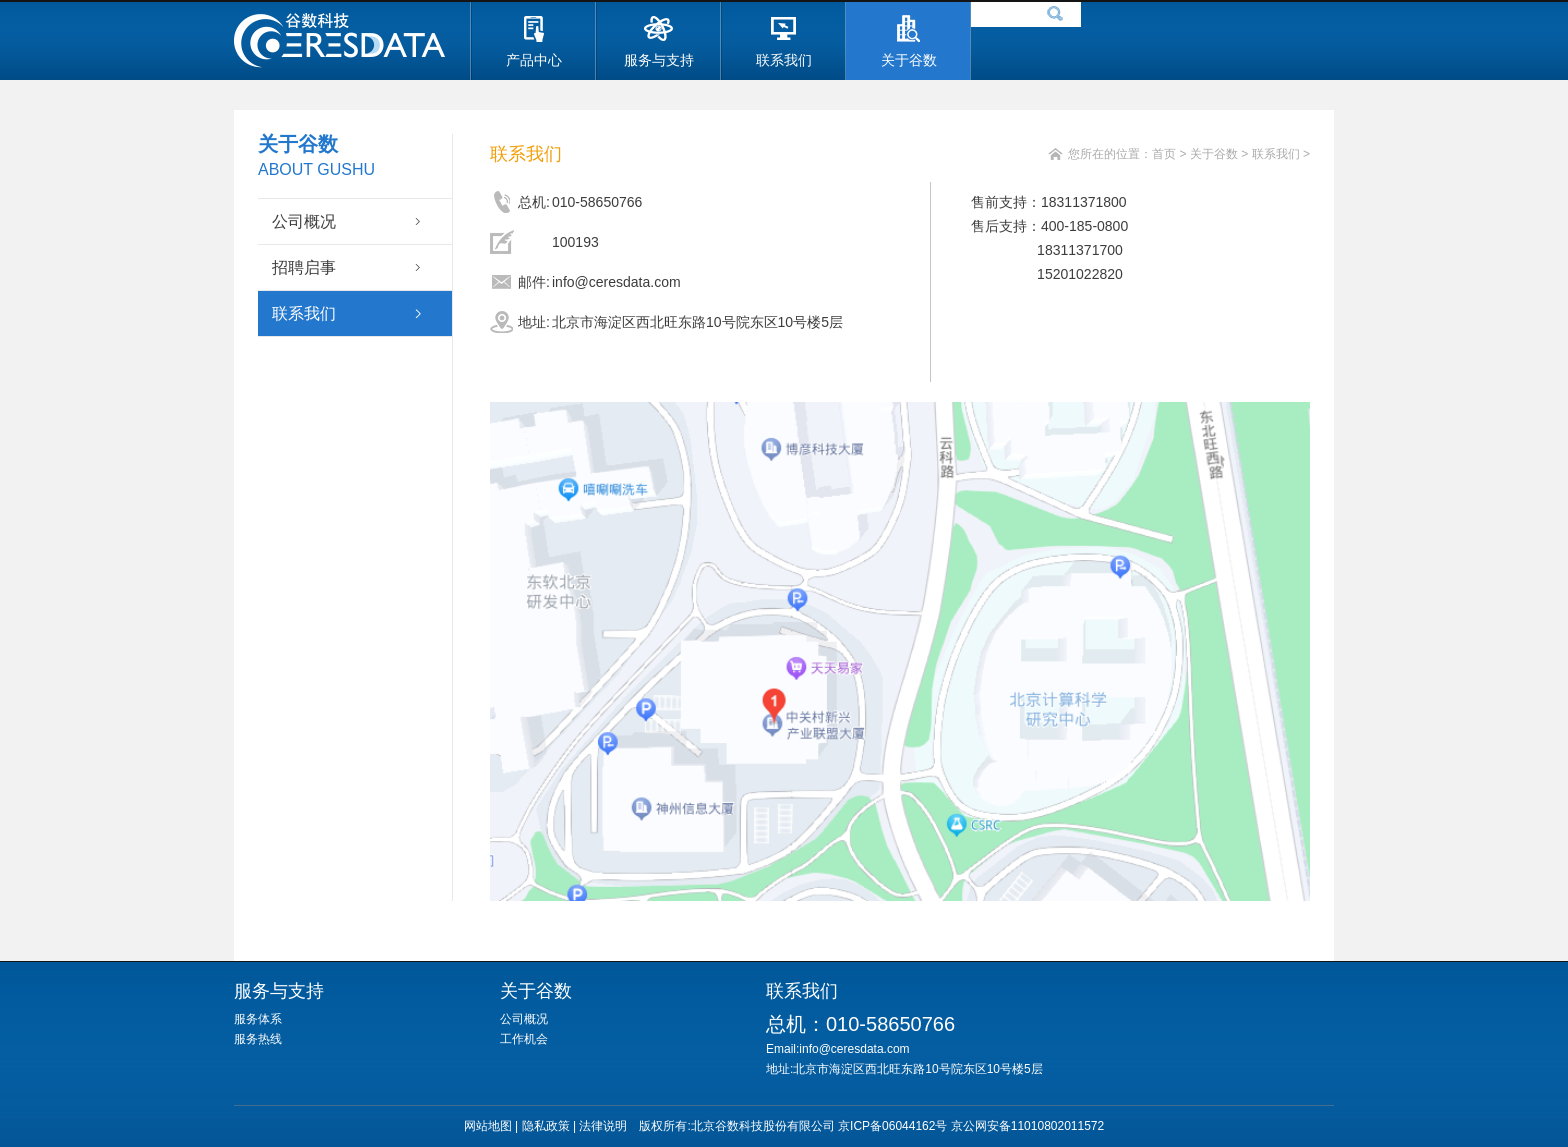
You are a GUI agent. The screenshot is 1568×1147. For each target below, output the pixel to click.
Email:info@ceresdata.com (850, 1049)
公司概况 (304, 221)
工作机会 (524, 1039)
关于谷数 (1214, 154)
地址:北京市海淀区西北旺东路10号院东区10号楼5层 (904, 1069)
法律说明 (603, 1126)
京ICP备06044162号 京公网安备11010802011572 (971, 1126)
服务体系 (258, 1019)
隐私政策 (546, 1126)
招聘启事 (304, 267)
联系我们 (304, 313)
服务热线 (258, 1039)
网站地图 (488, 1126)
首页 (1164, 154)
